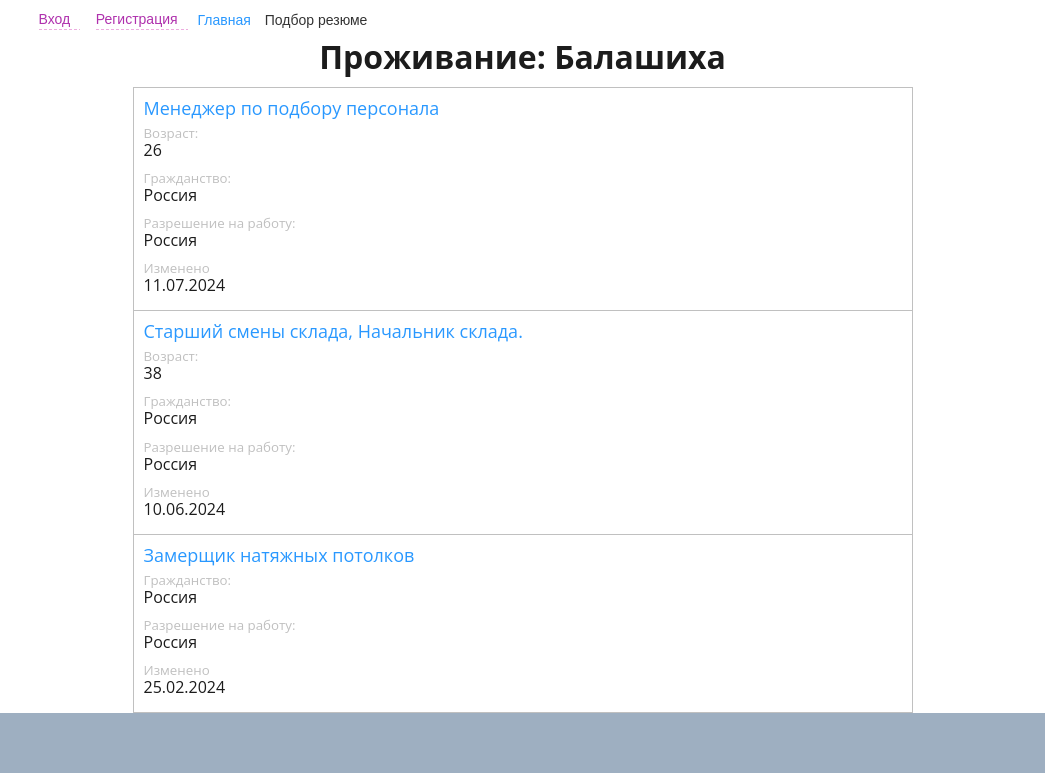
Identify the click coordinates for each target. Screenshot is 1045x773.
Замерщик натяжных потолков (279, 555)
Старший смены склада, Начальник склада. (333, 331)
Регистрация (137, 19)
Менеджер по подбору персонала (292, 108)
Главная (224, 20)
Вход (55, 19)
